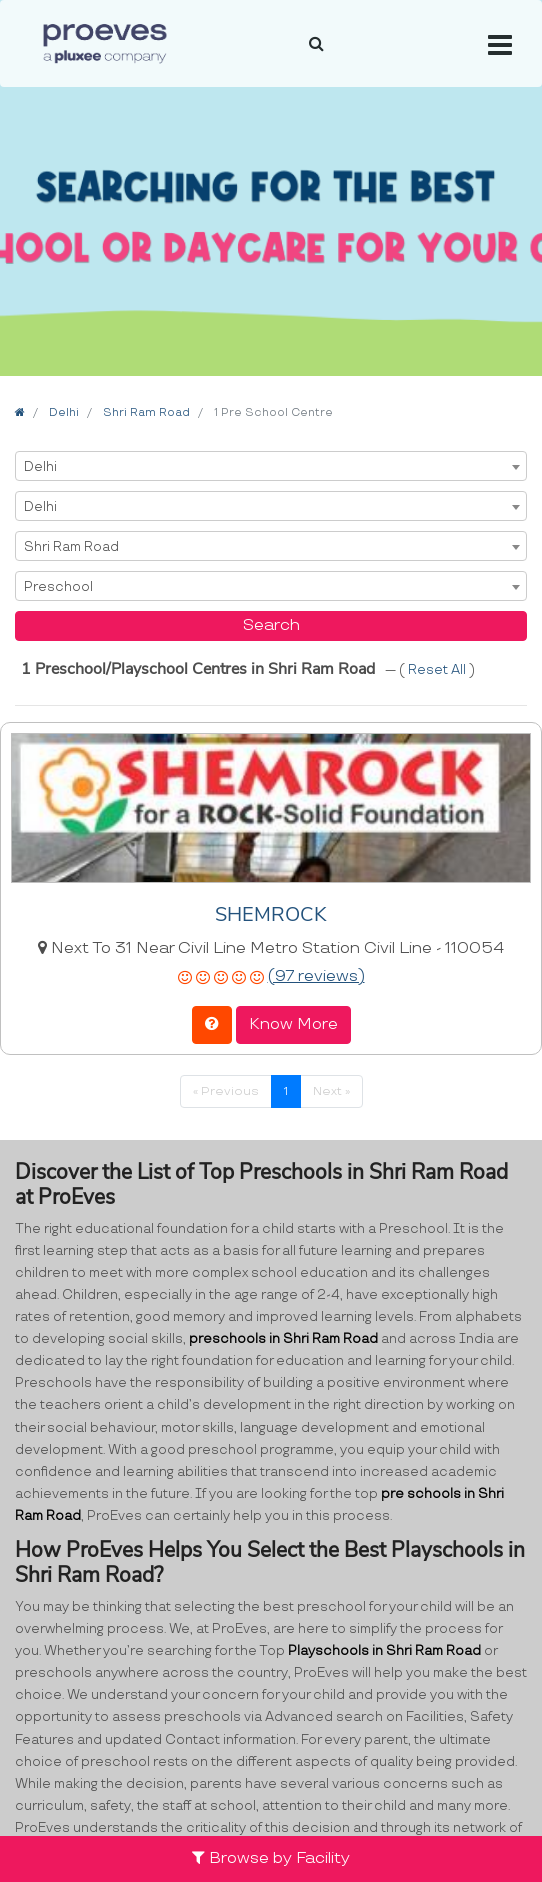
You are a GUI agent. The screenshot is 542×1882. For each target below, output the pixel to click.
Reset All (438, 670)
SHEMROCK (271, 914)
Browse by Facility (271, 1858)
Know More (293, 1024)
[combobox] (271, 466)
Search (271, 625)
